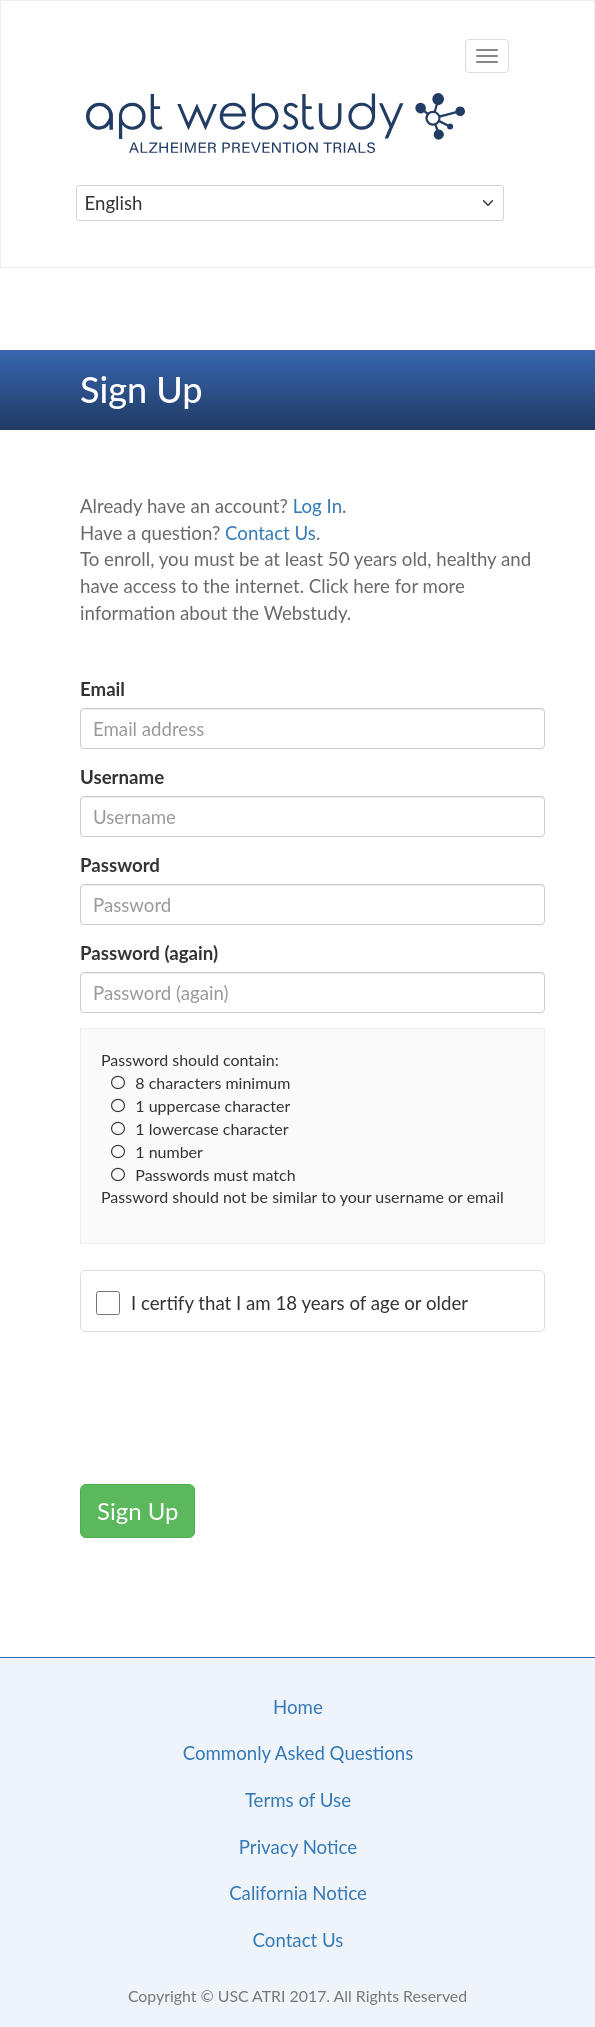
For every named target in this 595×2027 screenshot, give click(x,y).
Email (102, 689)
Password (120, 865)
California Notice (298, 1893)
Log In (317, 506)
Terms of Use (298, 1800)
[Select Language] (290, 203)
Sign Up (137, 1510)
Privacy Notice (298, 1847)
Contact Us (270, 533)
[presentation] (232, 1418)
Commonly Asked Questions (298, 1753)
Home (298, 1707)
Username (122, 777)
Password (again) (149, 953)
